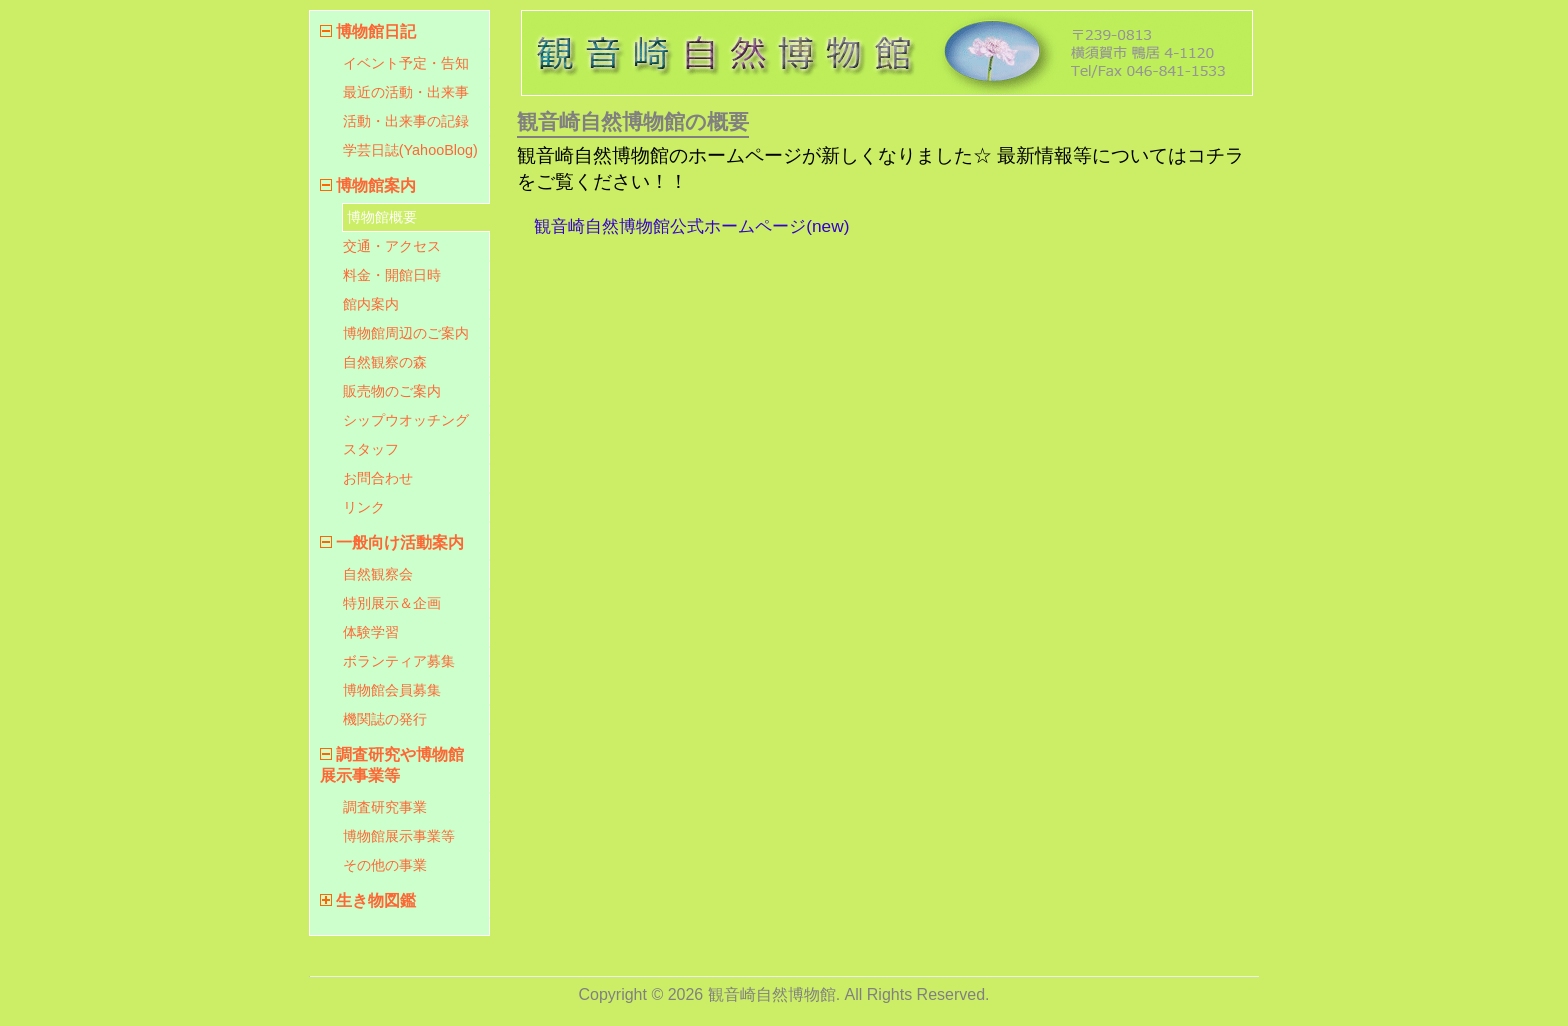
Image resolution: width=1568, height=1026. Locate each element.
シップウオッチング (406, 420)
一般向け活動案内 (400, 542)
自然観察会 (378, 574)
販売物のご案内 (392, 391)
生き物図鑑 (376, 900)
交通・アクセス (392, 246)
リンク (364, 507)
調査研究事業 (385, 807)
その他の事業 (385, 865)
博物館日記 (376, 31)
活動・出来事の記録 (406, 121)
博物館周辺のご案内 (406, 333)
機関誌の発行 (385, 719)
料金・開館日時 (392, 275)
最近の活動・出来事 (406, 92)
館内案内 (371, 304)
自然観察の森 (385, 362)
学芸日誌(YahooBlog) (410, 150)
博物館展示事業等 (399, 836)
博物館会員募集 (392, 690)
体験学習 (371, 632)
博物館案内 (376, 185)
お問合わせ (378, 478)
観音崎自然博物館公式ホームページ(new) (691, 226)
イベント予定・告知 (406, 63)
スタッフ (371, 449)
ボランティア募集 (399, 661)
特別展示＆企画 (392, 603)
